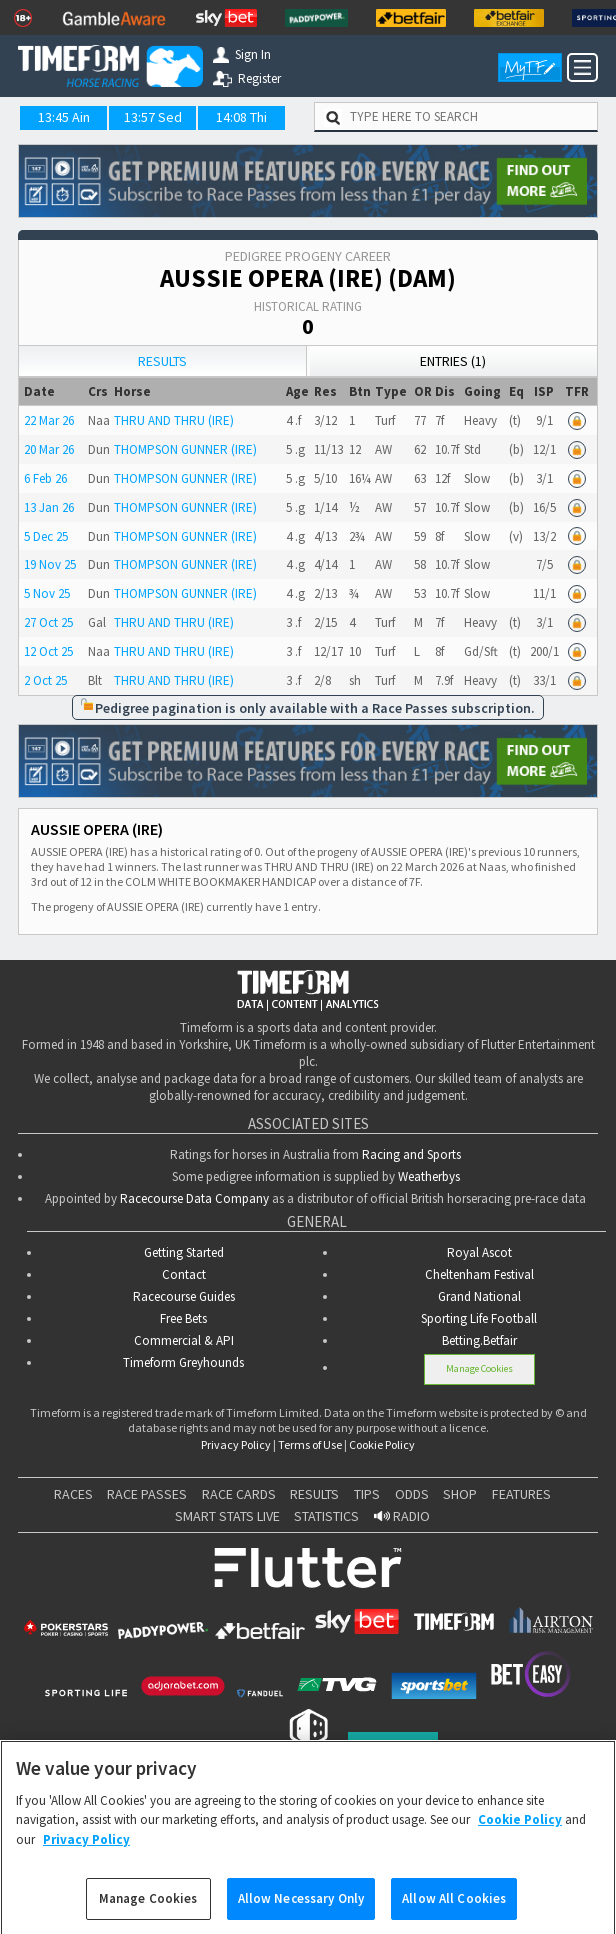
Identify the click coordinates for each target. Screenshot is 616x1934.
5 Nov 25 (47, 593)
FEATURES (521, 1494)
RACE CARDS (239, 1494)
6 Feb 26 (45, 478)
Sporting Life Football (479, 1318)
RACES (73, 1494)
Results (162, 361)
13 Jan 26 (49, 507)
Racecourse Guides (184, 1296)
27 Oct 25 (48, 622)
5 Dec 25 (46, 536)
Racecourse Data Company (194, 1198)
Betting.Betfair (479, 1340)
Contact (184, 1274)
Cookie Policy (382, 1444)
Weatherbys (429, 1176)
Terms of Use (310, 1444)
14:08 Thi (241, 117)
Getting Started (184, 1252)
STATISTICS (326, 1516)
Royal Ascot (479, 1252)
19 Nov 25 (50, 564)
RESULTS (314, 1494)
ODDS (412, 1494)
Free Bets (183, 1318)
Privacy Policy (236, 1444)
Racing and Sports (411, 1154)
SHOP (460, 1494)
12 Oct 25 (48, 651)
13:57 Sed (153, 117)
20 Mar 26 (49, 449)
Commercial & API (184, 1340)
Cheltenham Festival (479, 1274)
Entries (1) (453, 361)
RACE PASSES (147, 1494)
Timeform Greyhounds (183, 1362)
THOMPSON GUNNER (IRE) (185, 449)
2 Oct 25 (45, 680)
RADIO (402, 1516)
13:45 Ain (64, 117)
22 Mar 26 (49, 420)
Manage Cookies (479, 1368)
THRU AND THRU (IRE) (174, 420)
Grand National (479, 1296)
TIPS (367, 1494)
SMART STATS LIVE (227, 1516)
